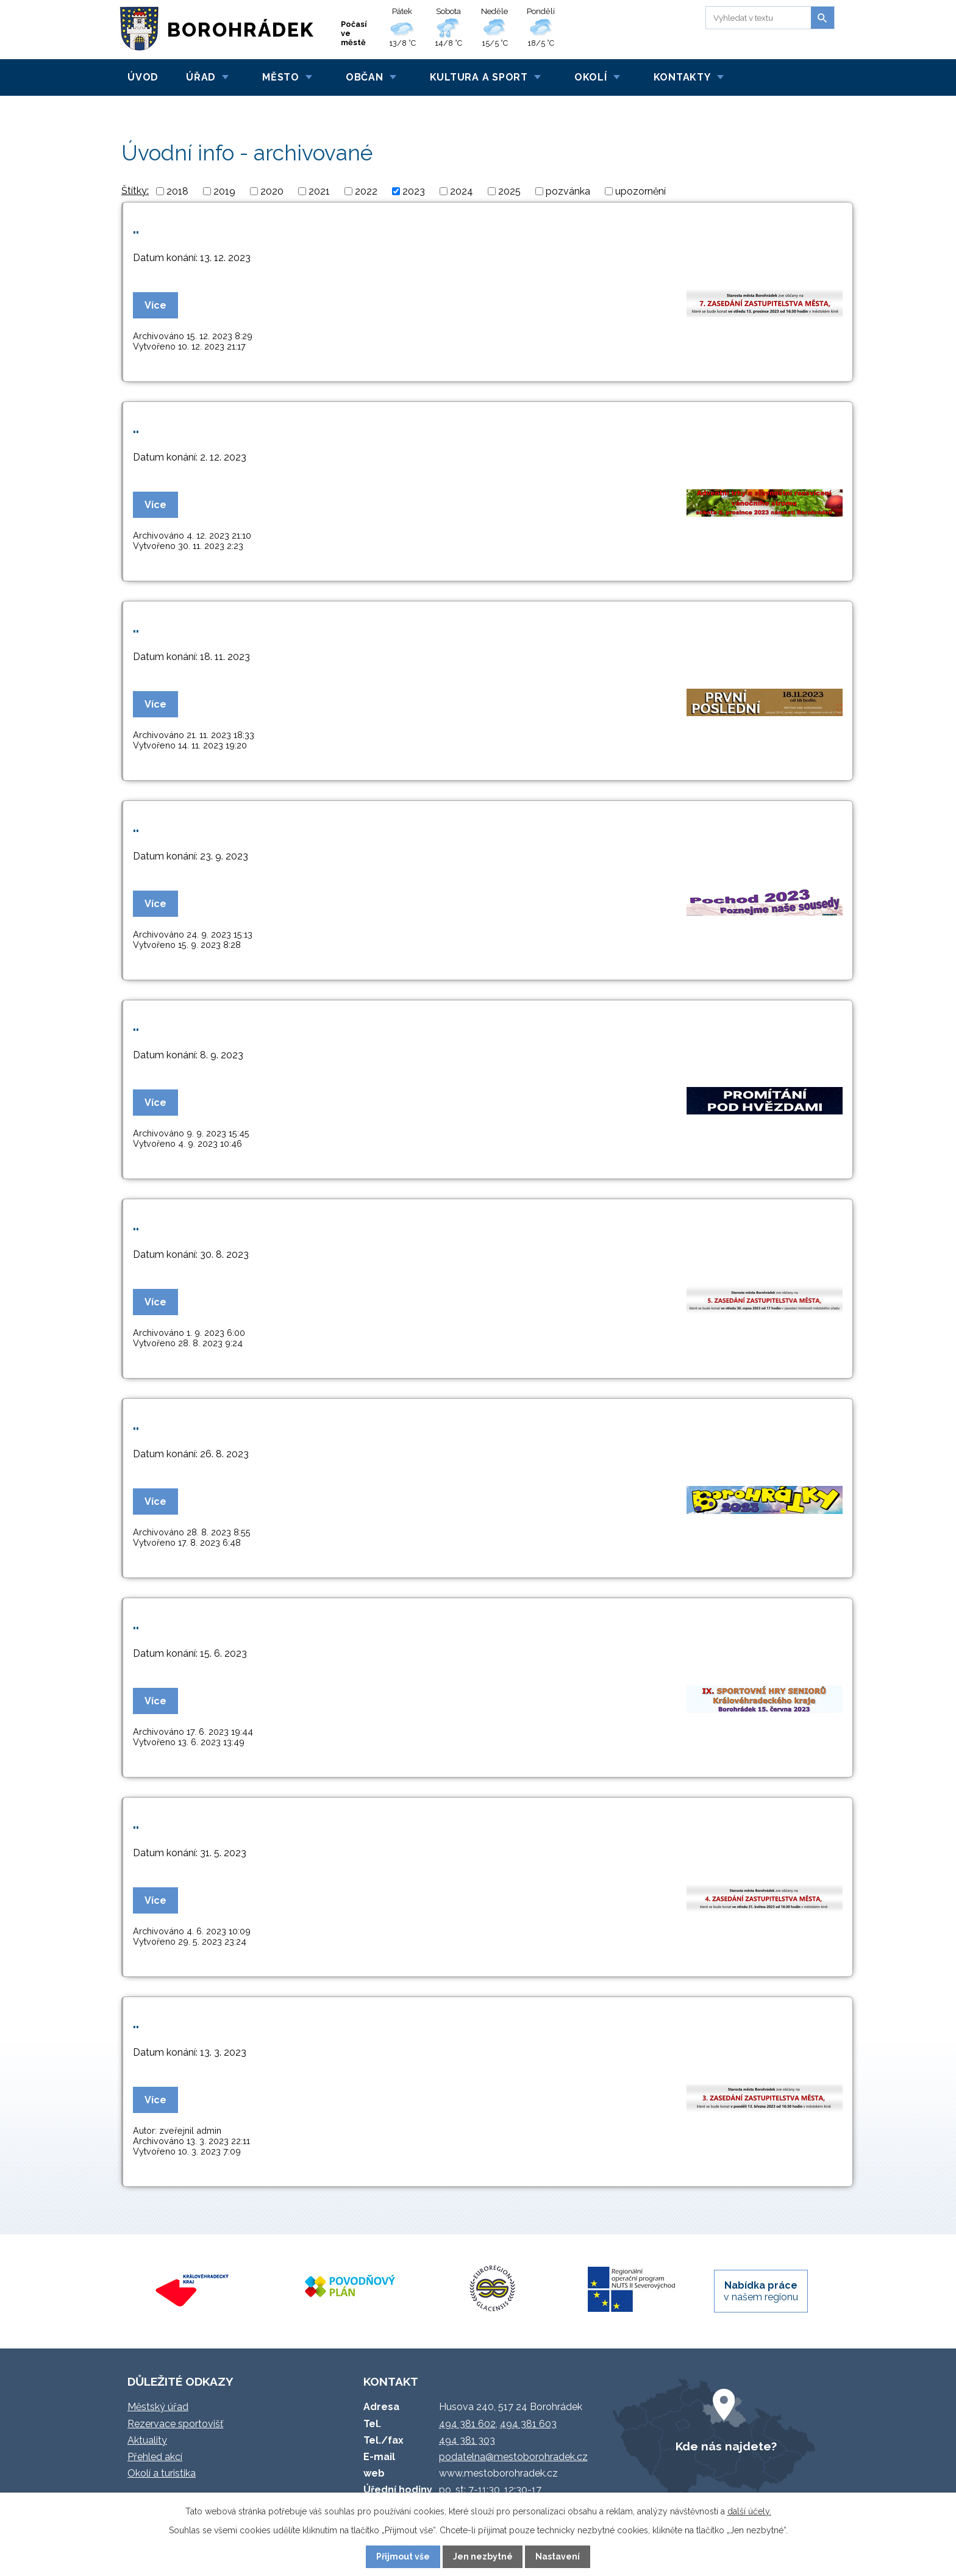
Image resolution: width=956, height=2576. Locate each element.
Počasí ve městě (354, 33)
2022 (366, 191)
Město (280, 77)
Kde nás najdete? (726, 2446)
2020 (272, 191)
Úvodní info (191, 109)
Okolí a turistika (161, 2473)
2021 (319, 191)
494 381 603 (528, 2424)
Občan (364, 77)
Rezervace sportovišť (175, 2424)
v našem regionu (761, 2291)
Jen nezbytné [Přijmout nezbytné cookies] (483, 2556)
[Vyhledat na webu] (756, 18)
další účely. (749, 2511)
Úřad (201, 77)
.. (136, 228)
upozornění (640, 191)
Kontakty (682, 77)
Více (155, 305)
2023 (413, 191)
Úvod (143, 77)
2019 (224, 191)
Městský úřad (157, 2407)
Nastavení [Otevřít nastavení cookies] (557, 2556)
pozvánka (568, 191)
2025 (509, 191)
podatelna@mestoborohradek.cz (513, 2457)
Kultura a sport (479, 77)
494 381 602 (467, 2424)
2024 (461, 191)
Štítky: (135, 190)
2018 (177, 191)
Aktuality (147, 2440)
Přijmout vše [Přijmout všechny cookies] (403, 2556)
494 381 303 (467, 2440)
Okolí (590, 77)
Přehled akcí (154, 2457)
